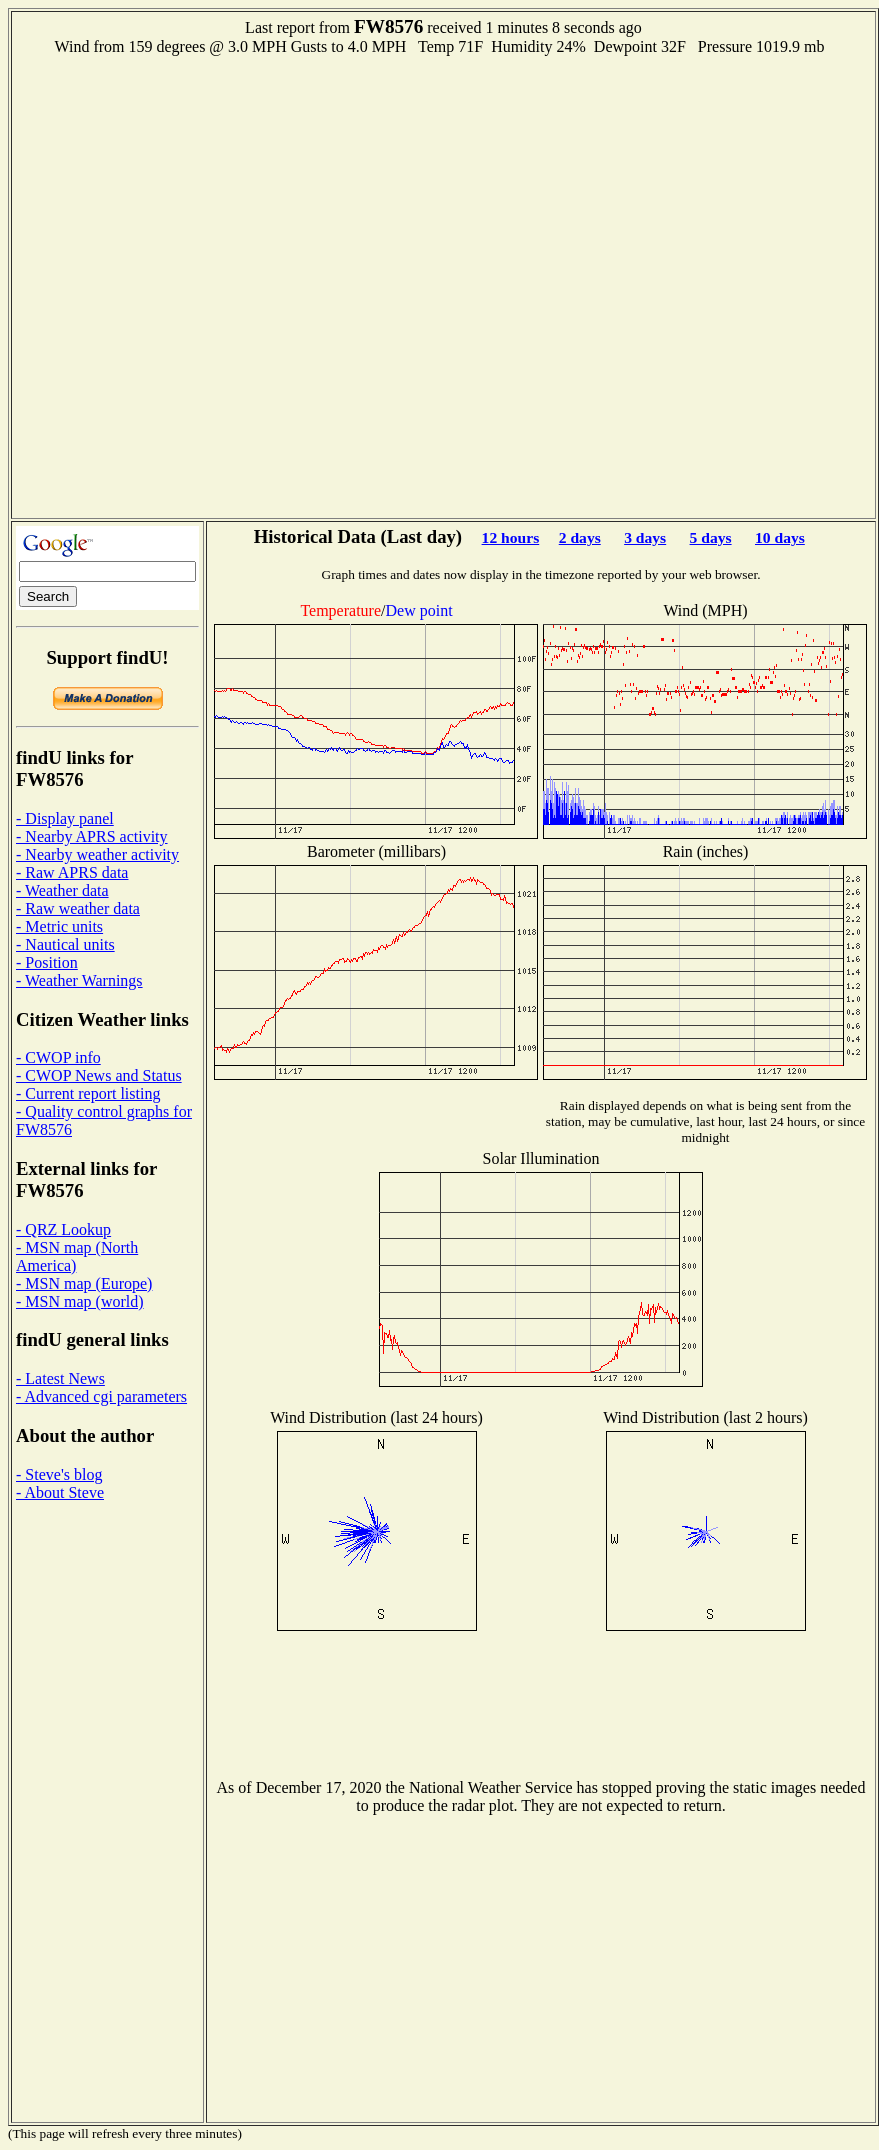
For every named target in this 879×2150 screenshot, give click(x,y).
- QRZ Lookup (63, 1229)
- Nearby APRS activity (92, 836)
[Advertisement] (229, 285)
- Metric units (59, 926)
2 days (580, 537)
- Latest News (60, 1378)
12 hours (511, 537)
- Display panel (65, 818)
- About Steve (60, 1492)
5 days (711, 537)
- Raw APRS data (72, 872)
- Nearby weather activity (97, 854)
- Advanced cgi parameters (101, 1396)
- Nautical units (65, 944)
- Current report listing (88, 1093)
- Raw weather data (78, 908)
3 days (645, 537)
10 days (780, 537)
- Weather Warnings (79, 980)
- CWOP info (58, 1057)
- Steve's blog (59, 1474)
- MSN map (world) (80, 1301)
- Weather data (62, 890)
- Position (47, 962)
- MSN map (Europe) (84, 1283)
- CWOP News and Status (99, 1075)
